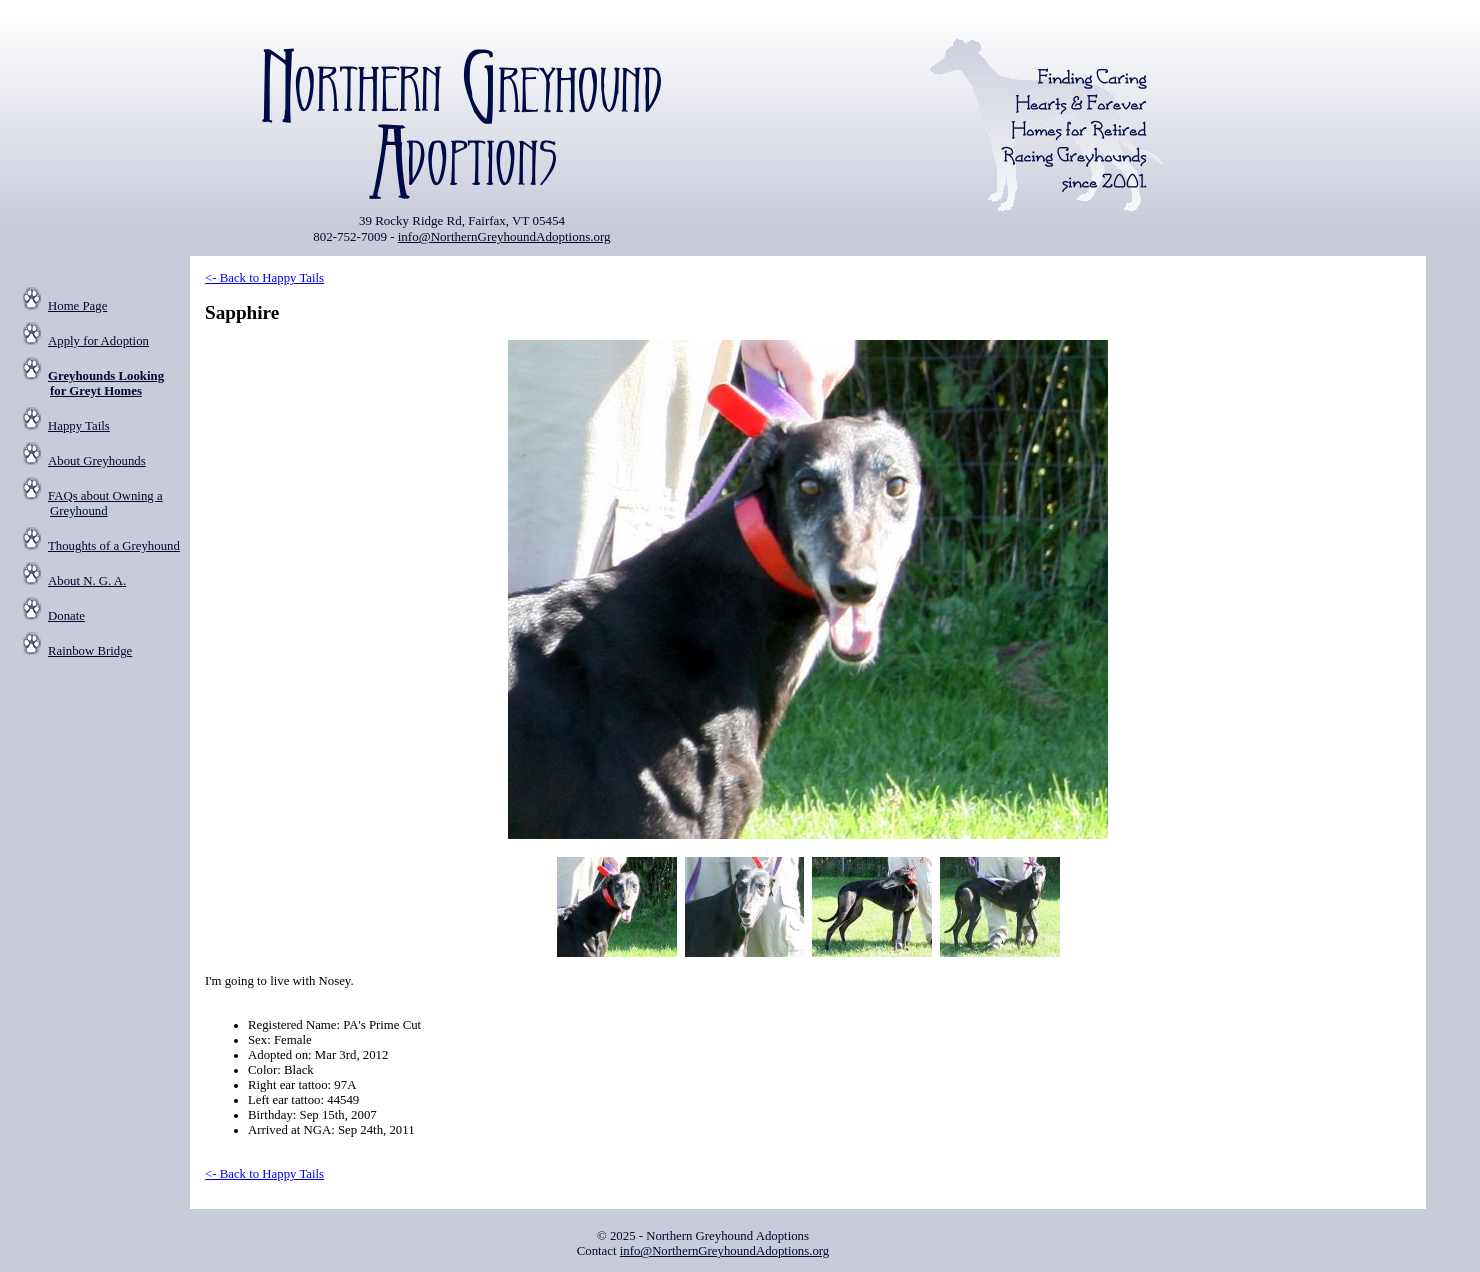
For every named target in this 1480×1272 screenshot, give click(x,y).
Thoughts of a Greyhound (114, 546)
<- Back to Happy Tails (264, 278)
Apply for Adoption (98, 341)
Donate (66, 616)
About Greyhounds (97, 461)
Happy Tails (79, 426)
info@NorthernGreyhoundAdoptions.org (504, 236)
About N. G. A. (87, 581)
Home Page (77, 306)
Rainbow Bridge (90, 651)
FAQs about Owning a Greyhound (105, 503)
